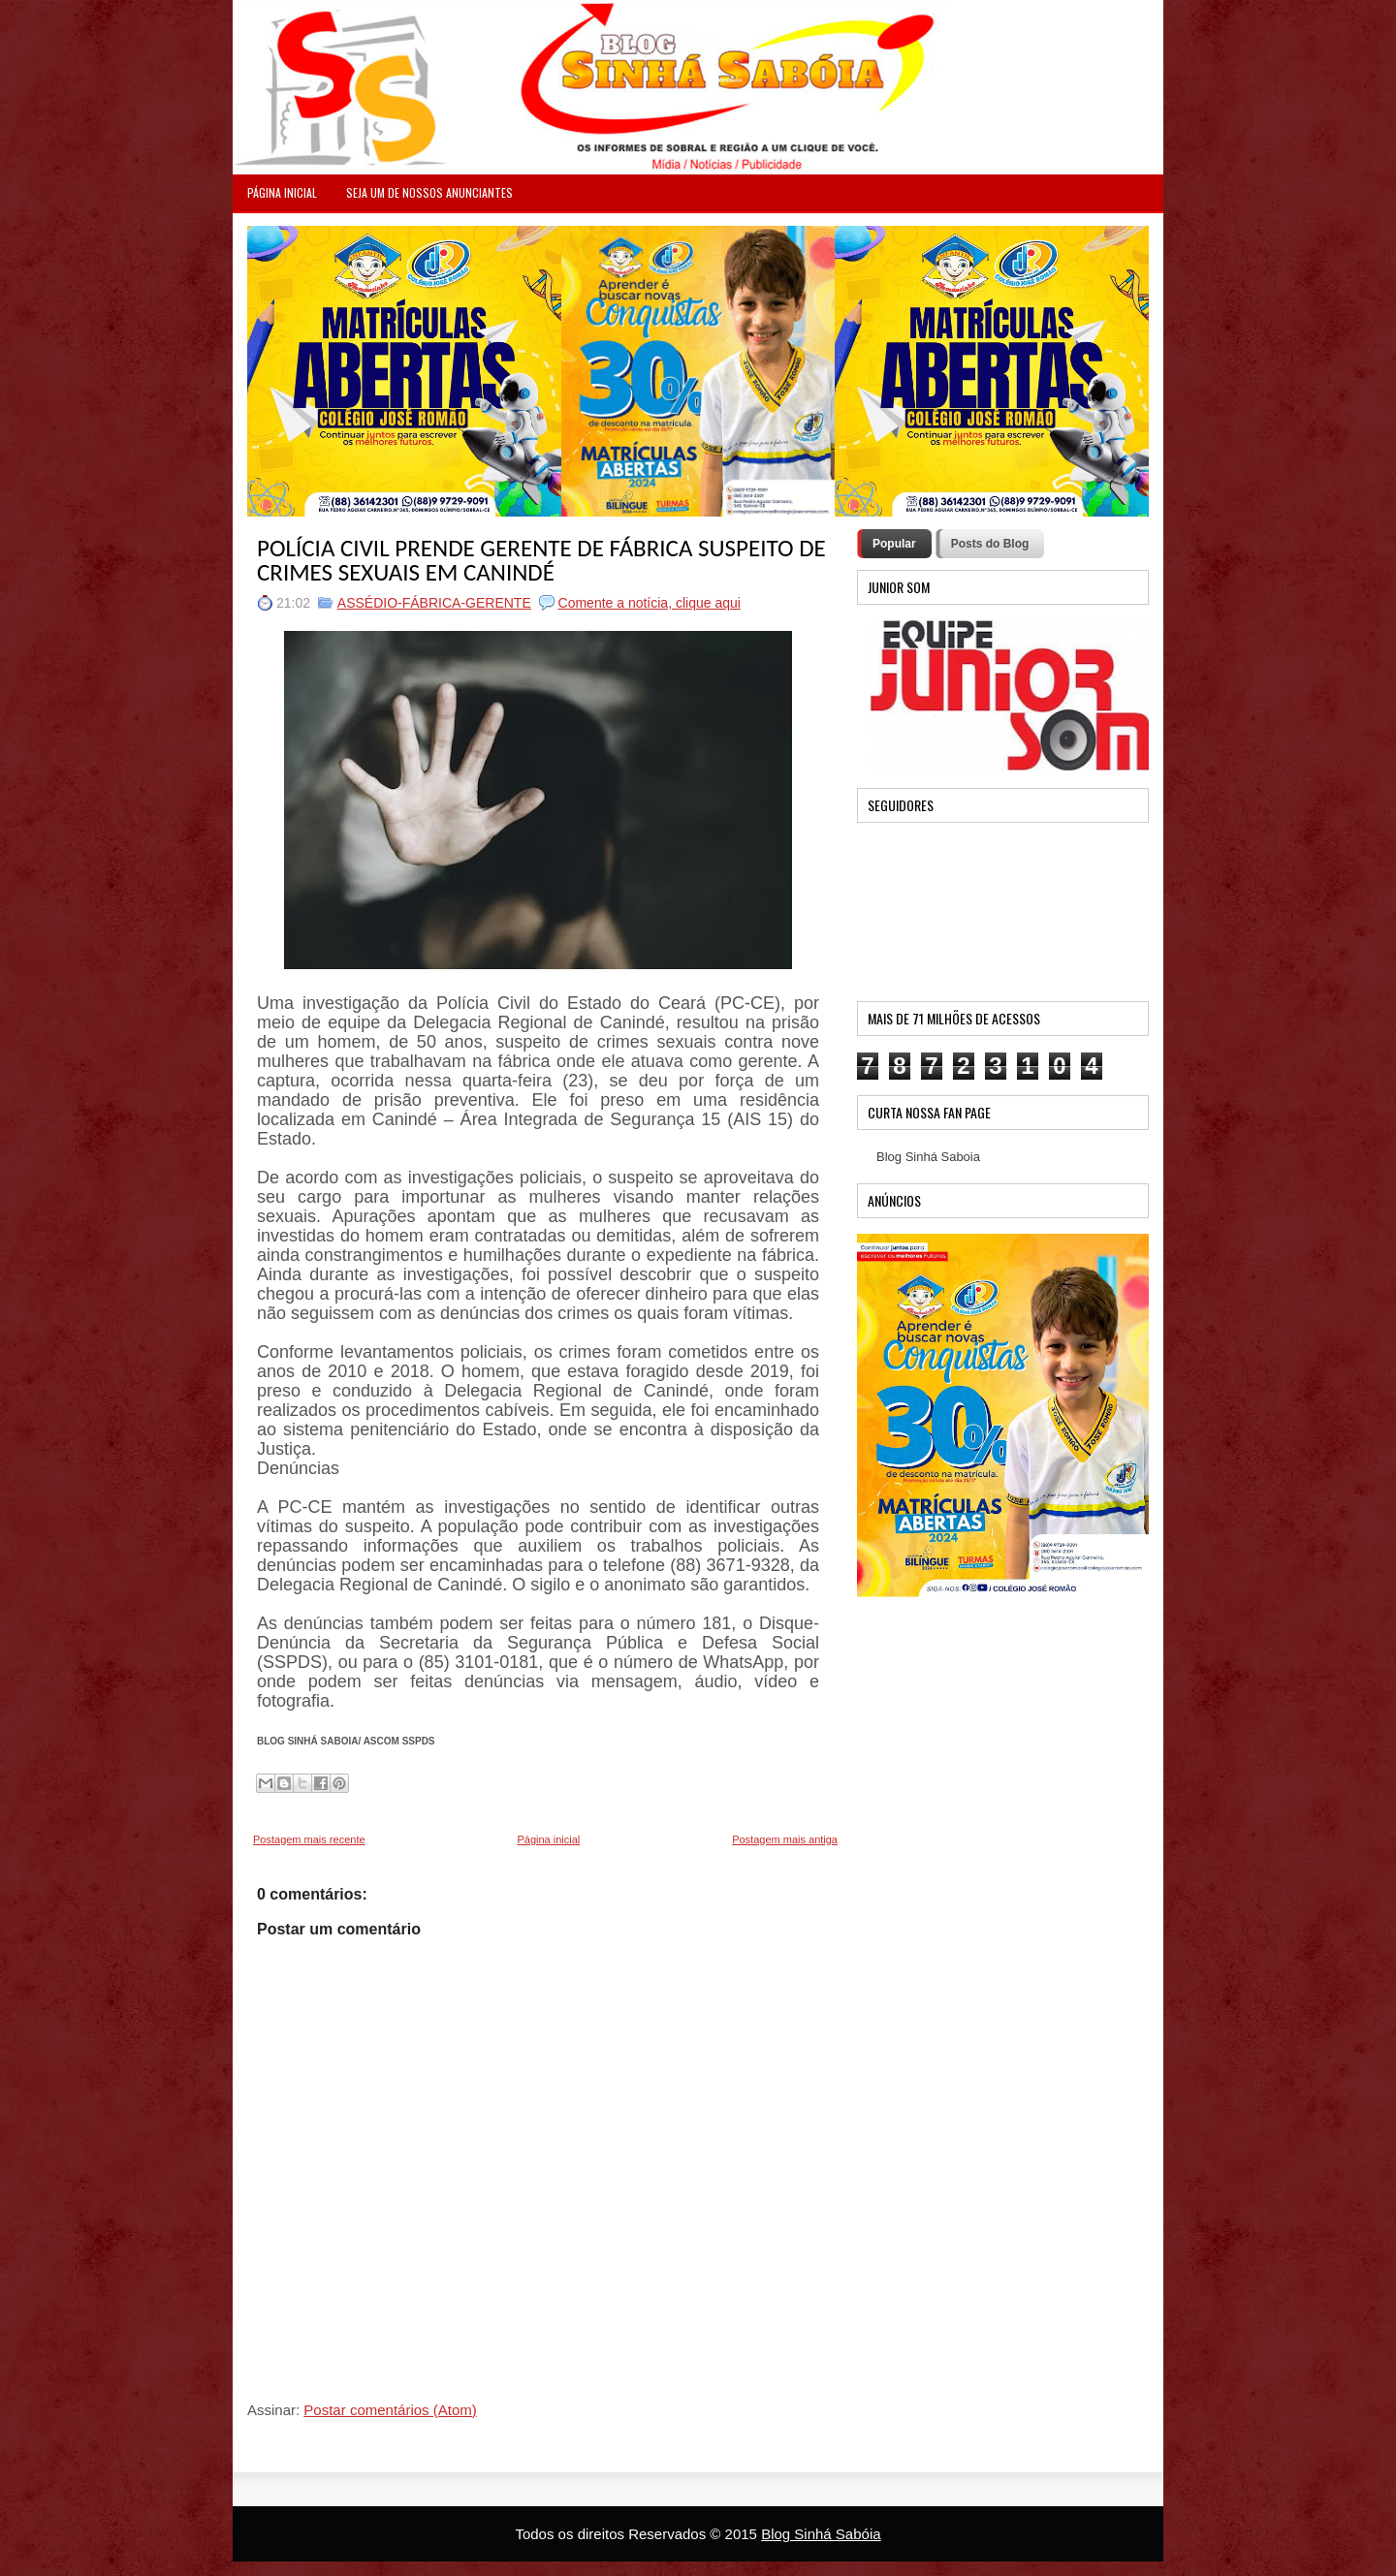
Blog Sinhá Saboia (928, 1156)
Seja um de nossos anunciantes (429, 192)
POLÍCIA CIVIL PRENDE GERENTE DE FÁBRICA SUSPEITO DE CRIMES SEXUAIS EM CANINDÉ (541, 560)
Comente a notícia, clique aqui (649, 603)
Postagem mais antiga (785, 1839)
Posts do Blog (990, 543)
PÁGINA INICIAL (282, 192)
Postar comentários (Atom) (389, 2410)
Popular (894, 543)
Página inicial (548, 1839)
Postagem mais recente (309, 1839)
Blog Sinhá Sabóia (820, 2534)
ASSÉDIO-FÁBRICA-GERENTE (434, 603)
